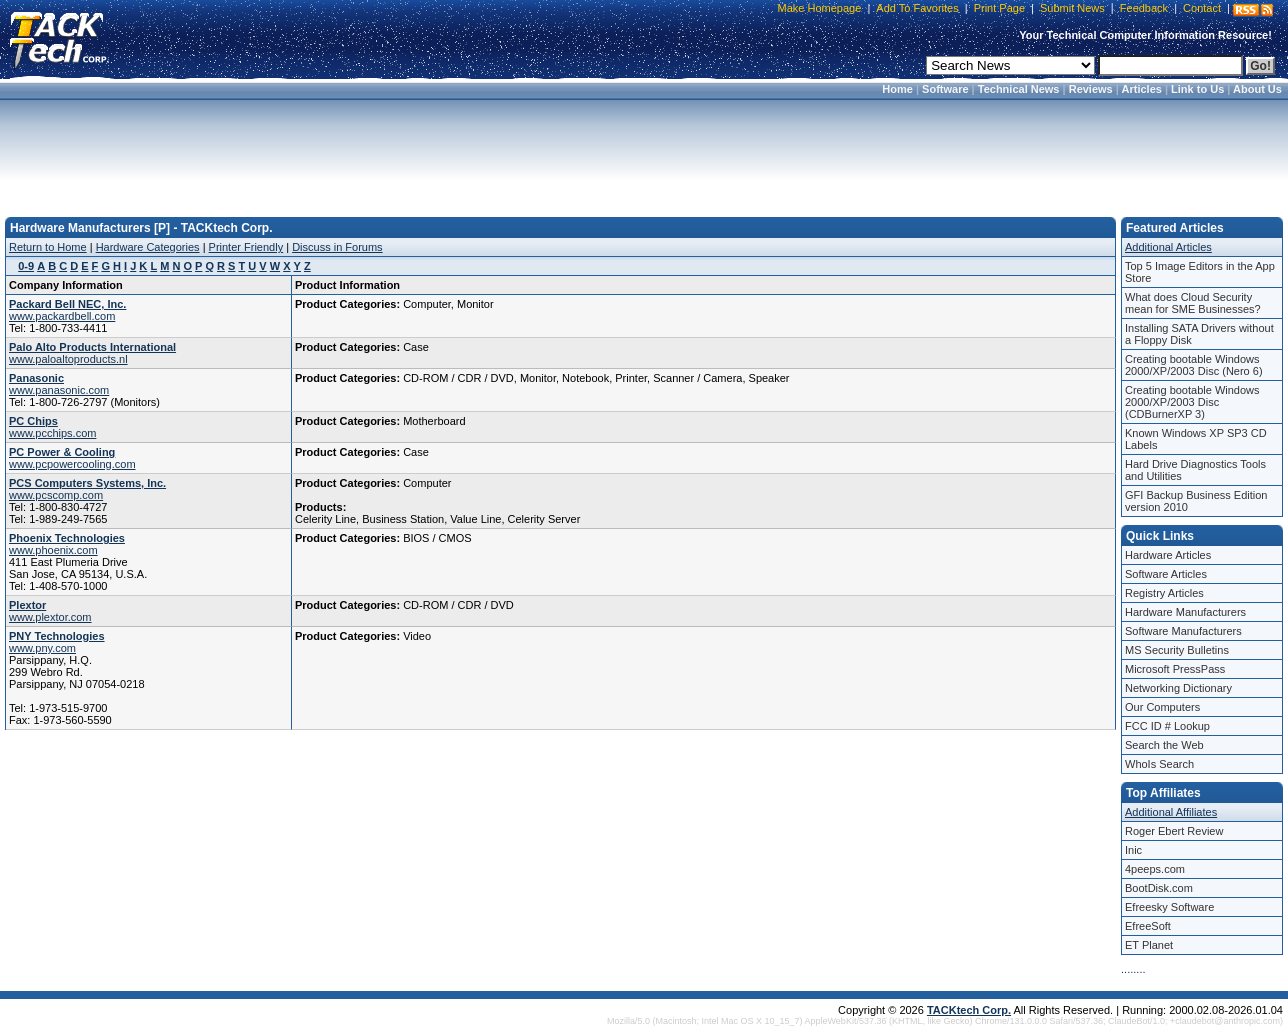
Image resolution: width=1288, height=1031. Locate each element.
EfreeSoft (1148, 926)
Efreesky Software (1169, 907)
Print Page (999, 8)
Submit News (1072, 8)
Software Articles (1166, 574)
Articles (1142, 89)
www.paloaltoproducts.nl (68, 359)
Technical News (1019, 89)
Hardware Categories (148, 247)
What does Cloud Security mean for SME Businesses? (1193, 303)
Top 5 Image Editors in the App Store (1200, 272)
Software (945, 89)
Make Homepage (820, 8)
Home (897, 89)
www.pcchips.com (52, 433)
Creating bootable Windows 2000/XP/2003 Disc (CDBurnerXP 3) (1192, 402)
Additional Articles (1168, 247)
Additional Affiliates (1171, 812)
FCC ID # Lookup (1167, 726)
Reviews (1091, 89)
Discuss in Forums (337, 247)
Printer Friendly (246, 247)
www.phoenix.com (53, 550)
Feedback (1144, 8)
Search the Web (1164, 745)
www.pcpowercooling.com (72, 464)
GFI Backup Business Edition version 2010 (1196, 501)
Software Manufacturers (1183, 631)
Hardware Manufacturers (1185, 612)
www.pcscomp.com (56, 495)
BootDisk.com (1159, 888)
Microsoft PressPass (1175, 669)
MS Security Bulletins (1177, 650)
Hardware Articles (1168, 555)
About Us (1257, 89)
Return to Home (48, 247)
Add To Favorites (917, 8)
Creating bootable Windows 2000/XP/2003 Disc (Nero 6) (1194, 365)
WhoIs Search (1159, 764)
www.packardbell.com (62, 316)
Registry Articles (1164, 593)
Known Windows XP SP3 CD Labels (1196, 439)
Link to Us (1197, 89)
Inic (1133, 850)
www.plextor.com (50, 617)
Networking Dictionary (1178, 688)
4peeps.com (1155, 869)
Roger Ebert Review (1174, 831)
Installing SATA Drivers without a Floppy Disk (1199, 334)
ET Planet (1149, 945)
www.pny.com (42, 648)
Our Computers (1162, 707)
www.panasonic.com (59, 390)
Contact (1202, 8)
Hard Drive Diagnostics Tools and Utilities (1195, 470)
